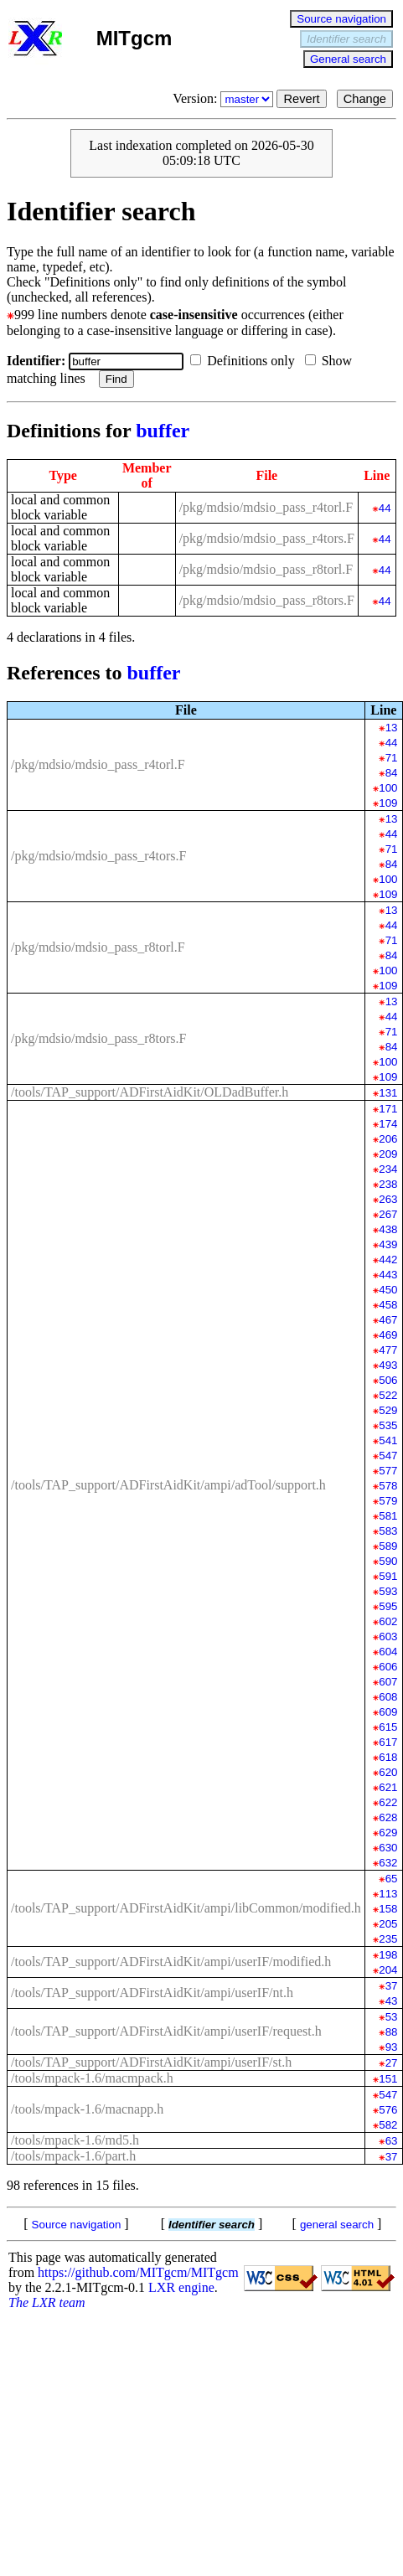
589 (388, 1546)
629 (388, 1832)
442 (388, 1259)
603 (388, 1636)
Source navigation (341, 19)
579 (388, 1500)
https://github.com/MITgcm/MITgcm (138, 2272)
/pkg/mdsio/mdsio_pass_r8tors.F (266, 600)
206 (388, 1139)
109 (388, 803)
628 (388, 1817)
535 (388, 1425)
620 (388, 1772)
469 (388, 1335)
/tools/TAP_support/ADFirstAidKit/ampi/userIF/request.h (166, 2031)
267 (388, 1214)
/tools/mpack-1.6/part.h (73, 2156)
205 (388, 1924)
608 (388, 1697)
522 (388, 1395)
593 (388, 1591)
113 (388, 1893)
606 (388, 1666)
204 (388, 1970)
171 (388, 1108)
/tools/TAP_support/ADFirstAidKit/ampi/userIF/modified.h (171, 1961)
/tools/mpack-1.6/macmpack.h (92, 2078)
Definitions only (245, 361)
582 (388, 2125)
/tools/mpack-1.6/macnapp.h (87, 2109)
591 (388, 1576)
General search (348, 59)
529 (388, 1410)
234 (388, 1169)
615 (388, 1727)
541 (388, 1440)
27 (391, 2063)
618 (388, 1757)
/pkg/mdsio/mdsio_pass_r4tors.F (266, 538)
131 (388, 1093)
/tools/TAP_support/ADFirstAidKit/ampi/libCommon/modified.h (186, 1908)
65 (391, 1878)
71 (391, 757)
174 (388, 1124)
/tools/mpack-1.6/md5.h (75, 2140)
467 (388, 1320)
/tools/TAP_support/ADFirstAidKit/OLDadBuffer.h (149, 1092)
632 (388, 1862)
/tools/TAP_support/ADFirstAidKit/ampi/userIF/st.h (151, 2062)
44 (385, 508)
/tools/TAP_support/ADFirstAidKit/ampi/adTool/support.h (168, 1485)
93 (391, 2047)
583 (388, 1531)
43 (391, 2001)
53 (391, 2017)
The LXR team (46, 2302)
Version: (224, 98)
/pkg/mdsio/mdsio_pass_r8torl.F (266, 569)
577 (388, 1470)
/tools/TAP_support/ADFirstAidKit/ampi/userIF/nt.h (152, 1992)
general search (337, 2224)
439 (388, 1244)
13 (391, 727)
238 (388, 1184)
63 (391, 2141)
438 (388, 1229)
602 (388, 1621)
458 (388, 1304)
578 (388, 1485)
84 (391, 773)
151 (388, 2079)
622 (388, 1802)
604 (388, 1651)
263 (388, 1199)
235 (388, 1939)
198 (388, 1955)
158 (388, 1908)
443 (388, 1274)
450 (388, 1289)
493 (388, 1365)
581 (388, 1516)
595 (388, 1606)
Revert (301, 99)
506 (388, 1380)
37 (391, 1986)
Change (365, 99)
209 (388, 1154)
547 (388, 1455)
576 (388, 2110)
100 (388, 788)
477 (388, 1350)
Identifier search (346, 39)
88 (391, 2032)
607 (388, 1681)
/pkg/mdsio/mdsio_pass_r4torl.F (266, 507)
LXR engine (181, 2287)
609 (388, 1712)
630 (388, 1847)
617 (388, 1742)
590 (388, 1561)
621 (388, 1787)
